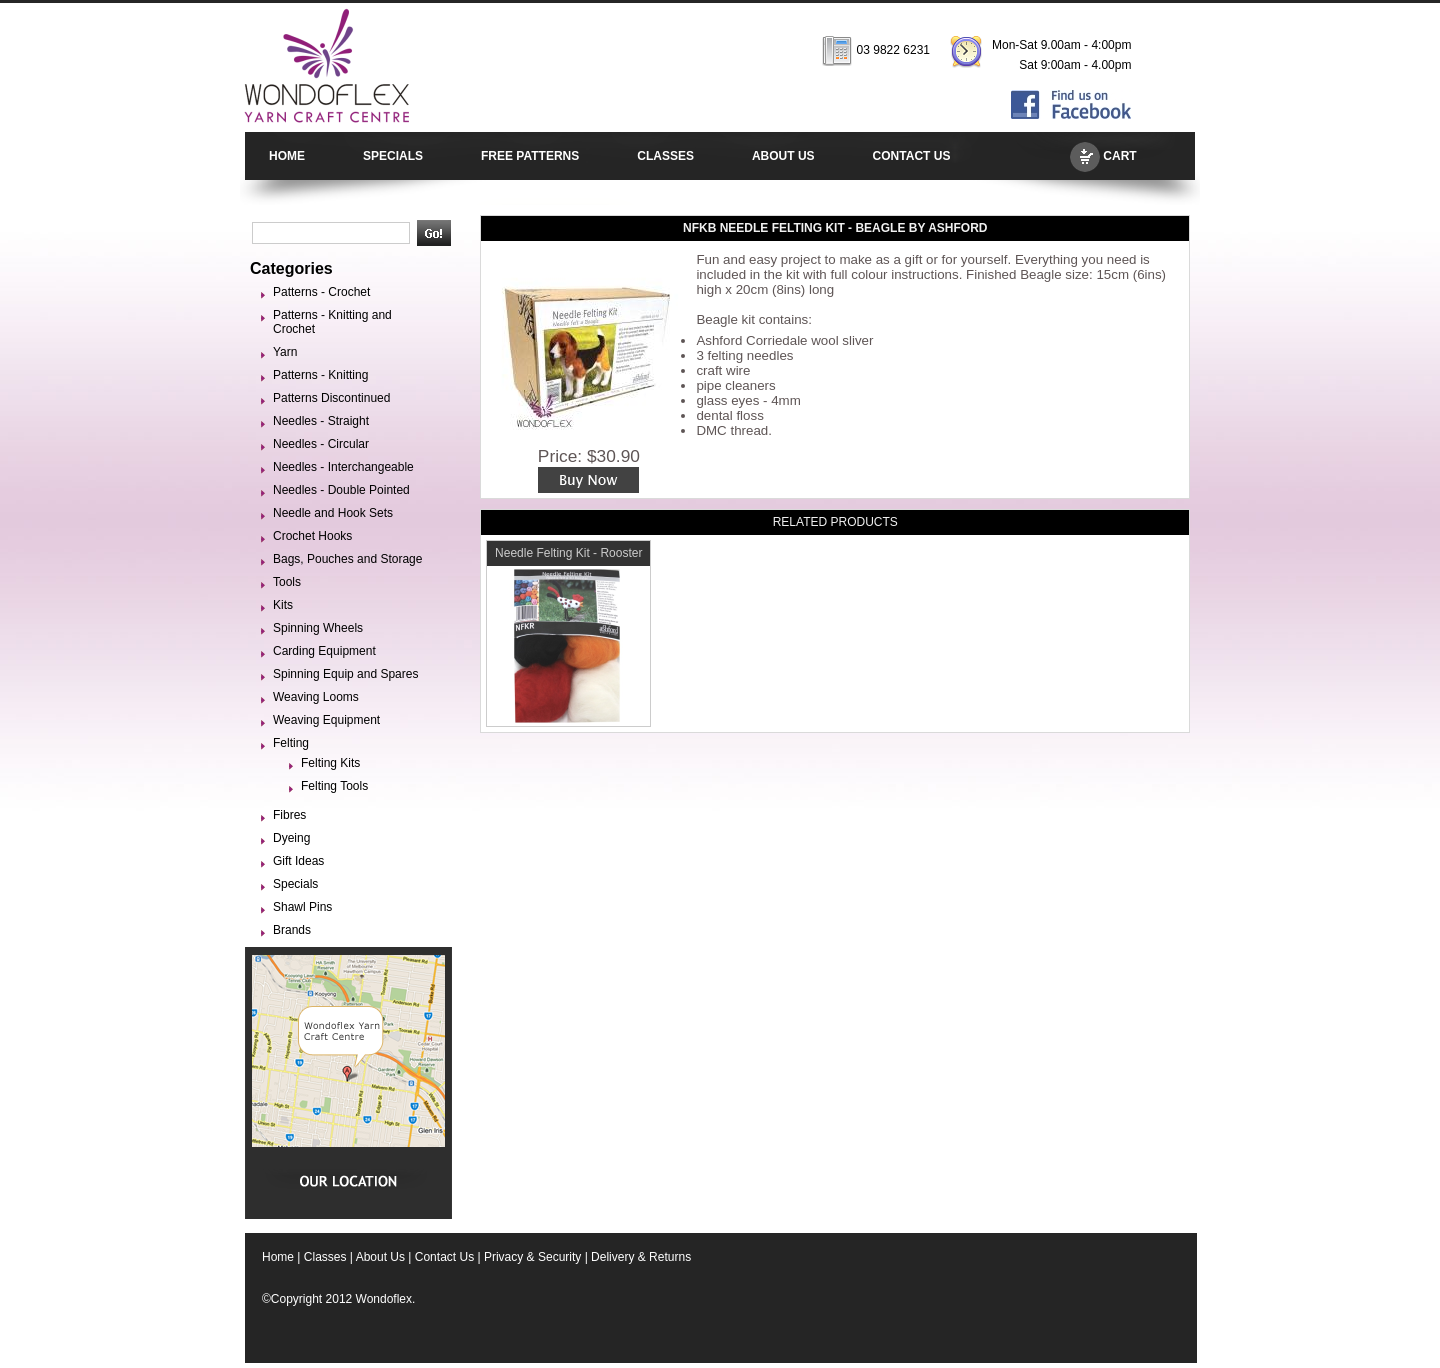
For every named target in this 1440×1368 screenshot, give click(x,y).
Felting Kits (330, 763)
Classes (325, 1257)
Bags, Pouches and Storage (347, 559)
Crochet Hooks (312, 536)
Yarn (285, 352)
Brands (292, 930)
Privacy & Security (532, 1257)
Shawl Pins (302, 907)
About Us (380, 1257)
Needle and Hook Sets (333, 513)
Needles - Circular (321, 444)
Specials (295, 884)
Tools (287, 582)
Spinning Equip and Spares (345, 674)
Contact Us (444, 1257)
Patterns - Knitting (320, 375)
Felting (291, 743)
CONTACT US (912, 156)
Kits (283, 605)
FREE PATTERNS (530, 156)
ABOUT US (783, 156)
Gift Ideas (298, 861)
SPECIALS (393, 156)
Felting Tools (334, 786)
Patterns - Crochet (321, 292)
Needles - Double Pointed (341, 490)
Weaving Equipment (326, 720)
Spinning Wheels (318, 628)
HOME (287, 156)
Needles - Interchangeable (343, 467)
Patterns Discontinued (331, 398)
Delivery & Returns (641, 1257)
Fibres (289, 815)
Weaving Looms (316, 697)
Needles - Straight (321, 421)
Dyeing (291, 838)
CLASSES (665, 156)
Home (278, 1257)
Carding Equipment (324, 651)
